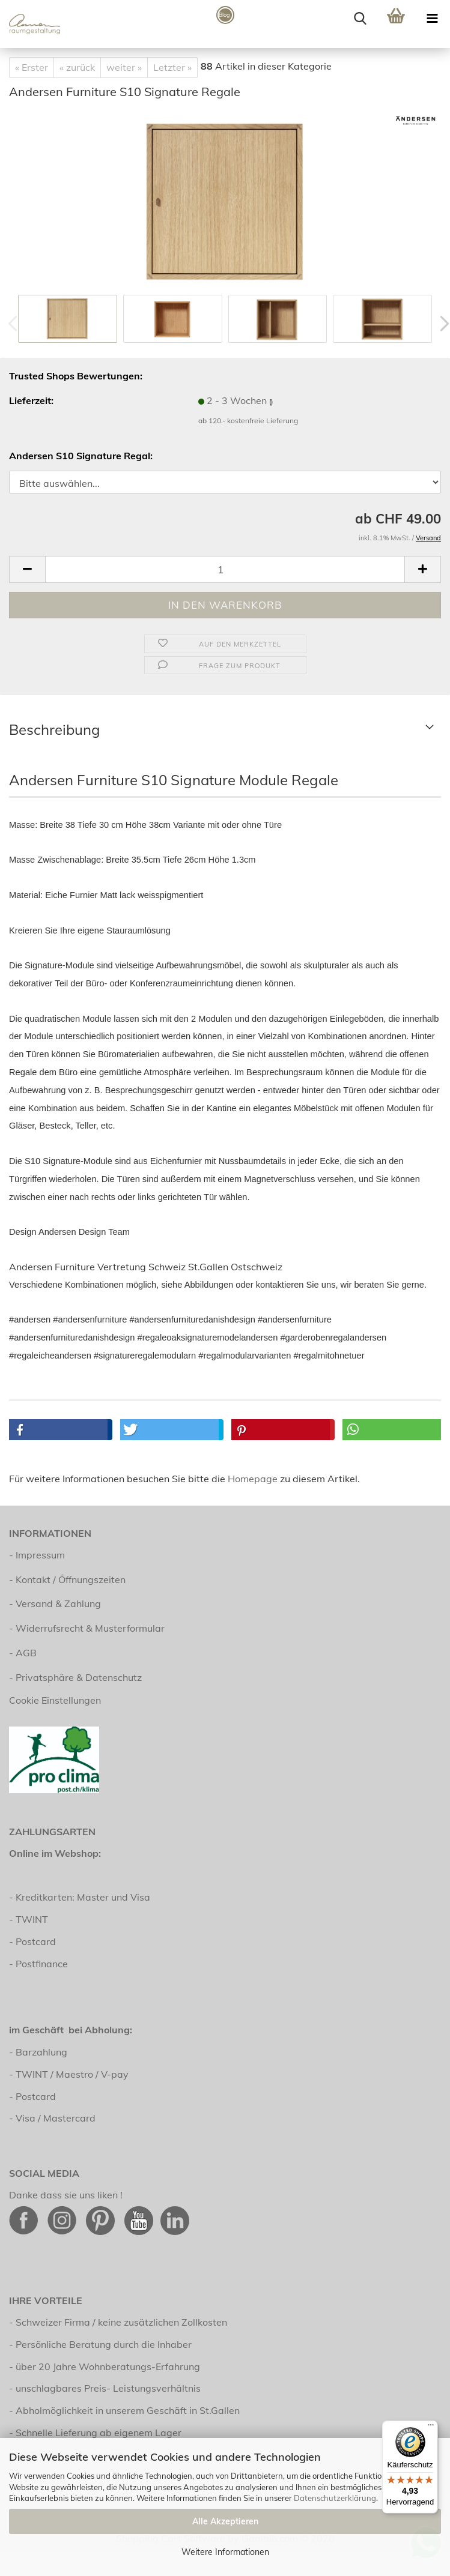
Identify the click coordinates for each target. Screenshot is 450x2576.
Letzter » (172, 67)
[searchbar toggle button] (360, 18)
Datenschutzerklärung (335, 2498)
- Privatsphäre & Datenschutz (75, 1677)
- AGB (23, 1653)
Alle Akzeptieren (225, 2521)
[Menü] (431, 2428)
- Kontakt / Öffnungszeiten (67, 1579)
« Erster (31, 67)
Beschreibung (54, 729)
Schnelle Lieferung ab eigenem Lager (98, 2433)
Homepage (253, 1479)
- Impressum (37, 1555)
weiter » (124, 67)
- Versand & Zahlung (55, 1603)
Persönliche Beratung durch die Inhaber (104, 2344)
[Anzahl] (225, 569)
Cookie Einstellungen (55, 1700)
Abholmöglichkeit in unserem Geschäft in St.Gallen (128, 2410)
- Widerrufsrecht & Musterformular (87, 1628)
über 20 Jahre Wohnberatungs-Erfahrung (108, 2366)
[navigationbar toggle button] (432, 18)
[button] (27, 569)
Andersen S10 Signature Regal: (81, 456)
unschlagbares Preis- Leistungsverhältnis (108, 2388)
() (271, 401)
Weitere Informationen (225, 2552)
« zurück (77, 67)
